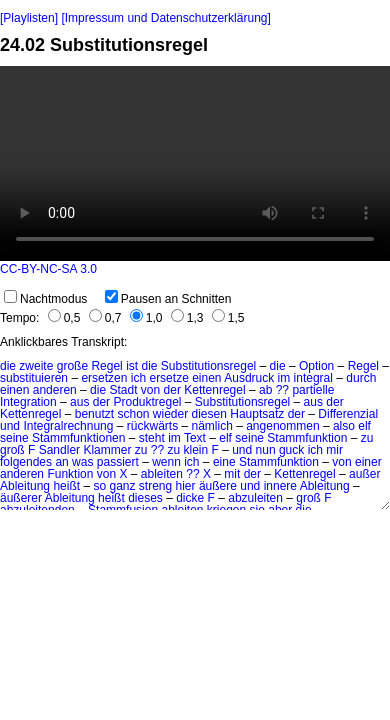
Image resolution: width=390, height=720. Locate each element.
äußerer (21, 498)
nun (266, 450)
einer (368, 462)
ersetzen (104, 378)
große (72, 366)
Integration (28, 402)
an (61, 462)
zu (367, 438)
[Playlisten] (29, 18)
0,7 (105, 318)
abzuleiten (255, 498)
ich (138, 378)
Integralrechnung (68, 426)
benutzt (94, 414)
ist (132, 366)
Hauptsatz (257, 414)
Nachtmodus (45, 299)
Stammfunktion (307, 438)
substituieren (34, 378)
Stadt (123, 390)
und (10, 426)
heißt (66, 486)
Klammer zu (115, 450)
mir (334, 450)
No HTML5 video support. (195, 163)
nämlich (211, 426)
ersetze (168, 378)
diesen (209, 414)
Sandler (59, 450)
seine (14, 438)
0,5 (64, 318)
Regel (106, 366)
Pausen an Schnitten (168, 299)
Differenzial (348, 414)
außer (364, 474)
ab (265, 390)
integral (313, 378)
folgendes (26, 462)
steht (152, 438)
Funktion (70, 474)
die (8, 366)
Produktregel (147, 402)
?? (282, 390)
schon (133, 414)
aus (79, 402)
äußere (218, 486)
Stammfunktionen (78, 438)
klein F (201, 450)
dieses (145, 498)
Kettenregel (214, 390)
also (344, 426)
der (172, 390)
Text (195, 438)
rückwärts (152, 426)
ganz (122, 486)
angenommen (282, 426)
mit (232, 474)
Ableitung (25, 486)
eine (224, 462)
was (82, 462)
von (150, 390)
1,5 (228, 318)
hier (186, 486)
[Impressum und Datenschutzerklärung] (165, 18)
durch (361, 378)
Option (316, 366)
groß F (17, 450)
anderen (55, 390)
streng (155, 486)
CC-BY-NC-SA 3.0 (48, 269)
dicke (190, 498)
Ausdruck (249, 378)
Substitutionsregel (208, 366)
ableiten (162, 474)
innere (280, 486)
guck (291, 450)
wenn (166, 462)
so (99, 486)
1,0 (146, 318)
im (284, 378)
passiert (118, 462)
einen (206, 378)
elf (364, 426)
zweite (36, 366)
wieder (170, 414)
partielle (313, 390)
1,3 (187, 318)
